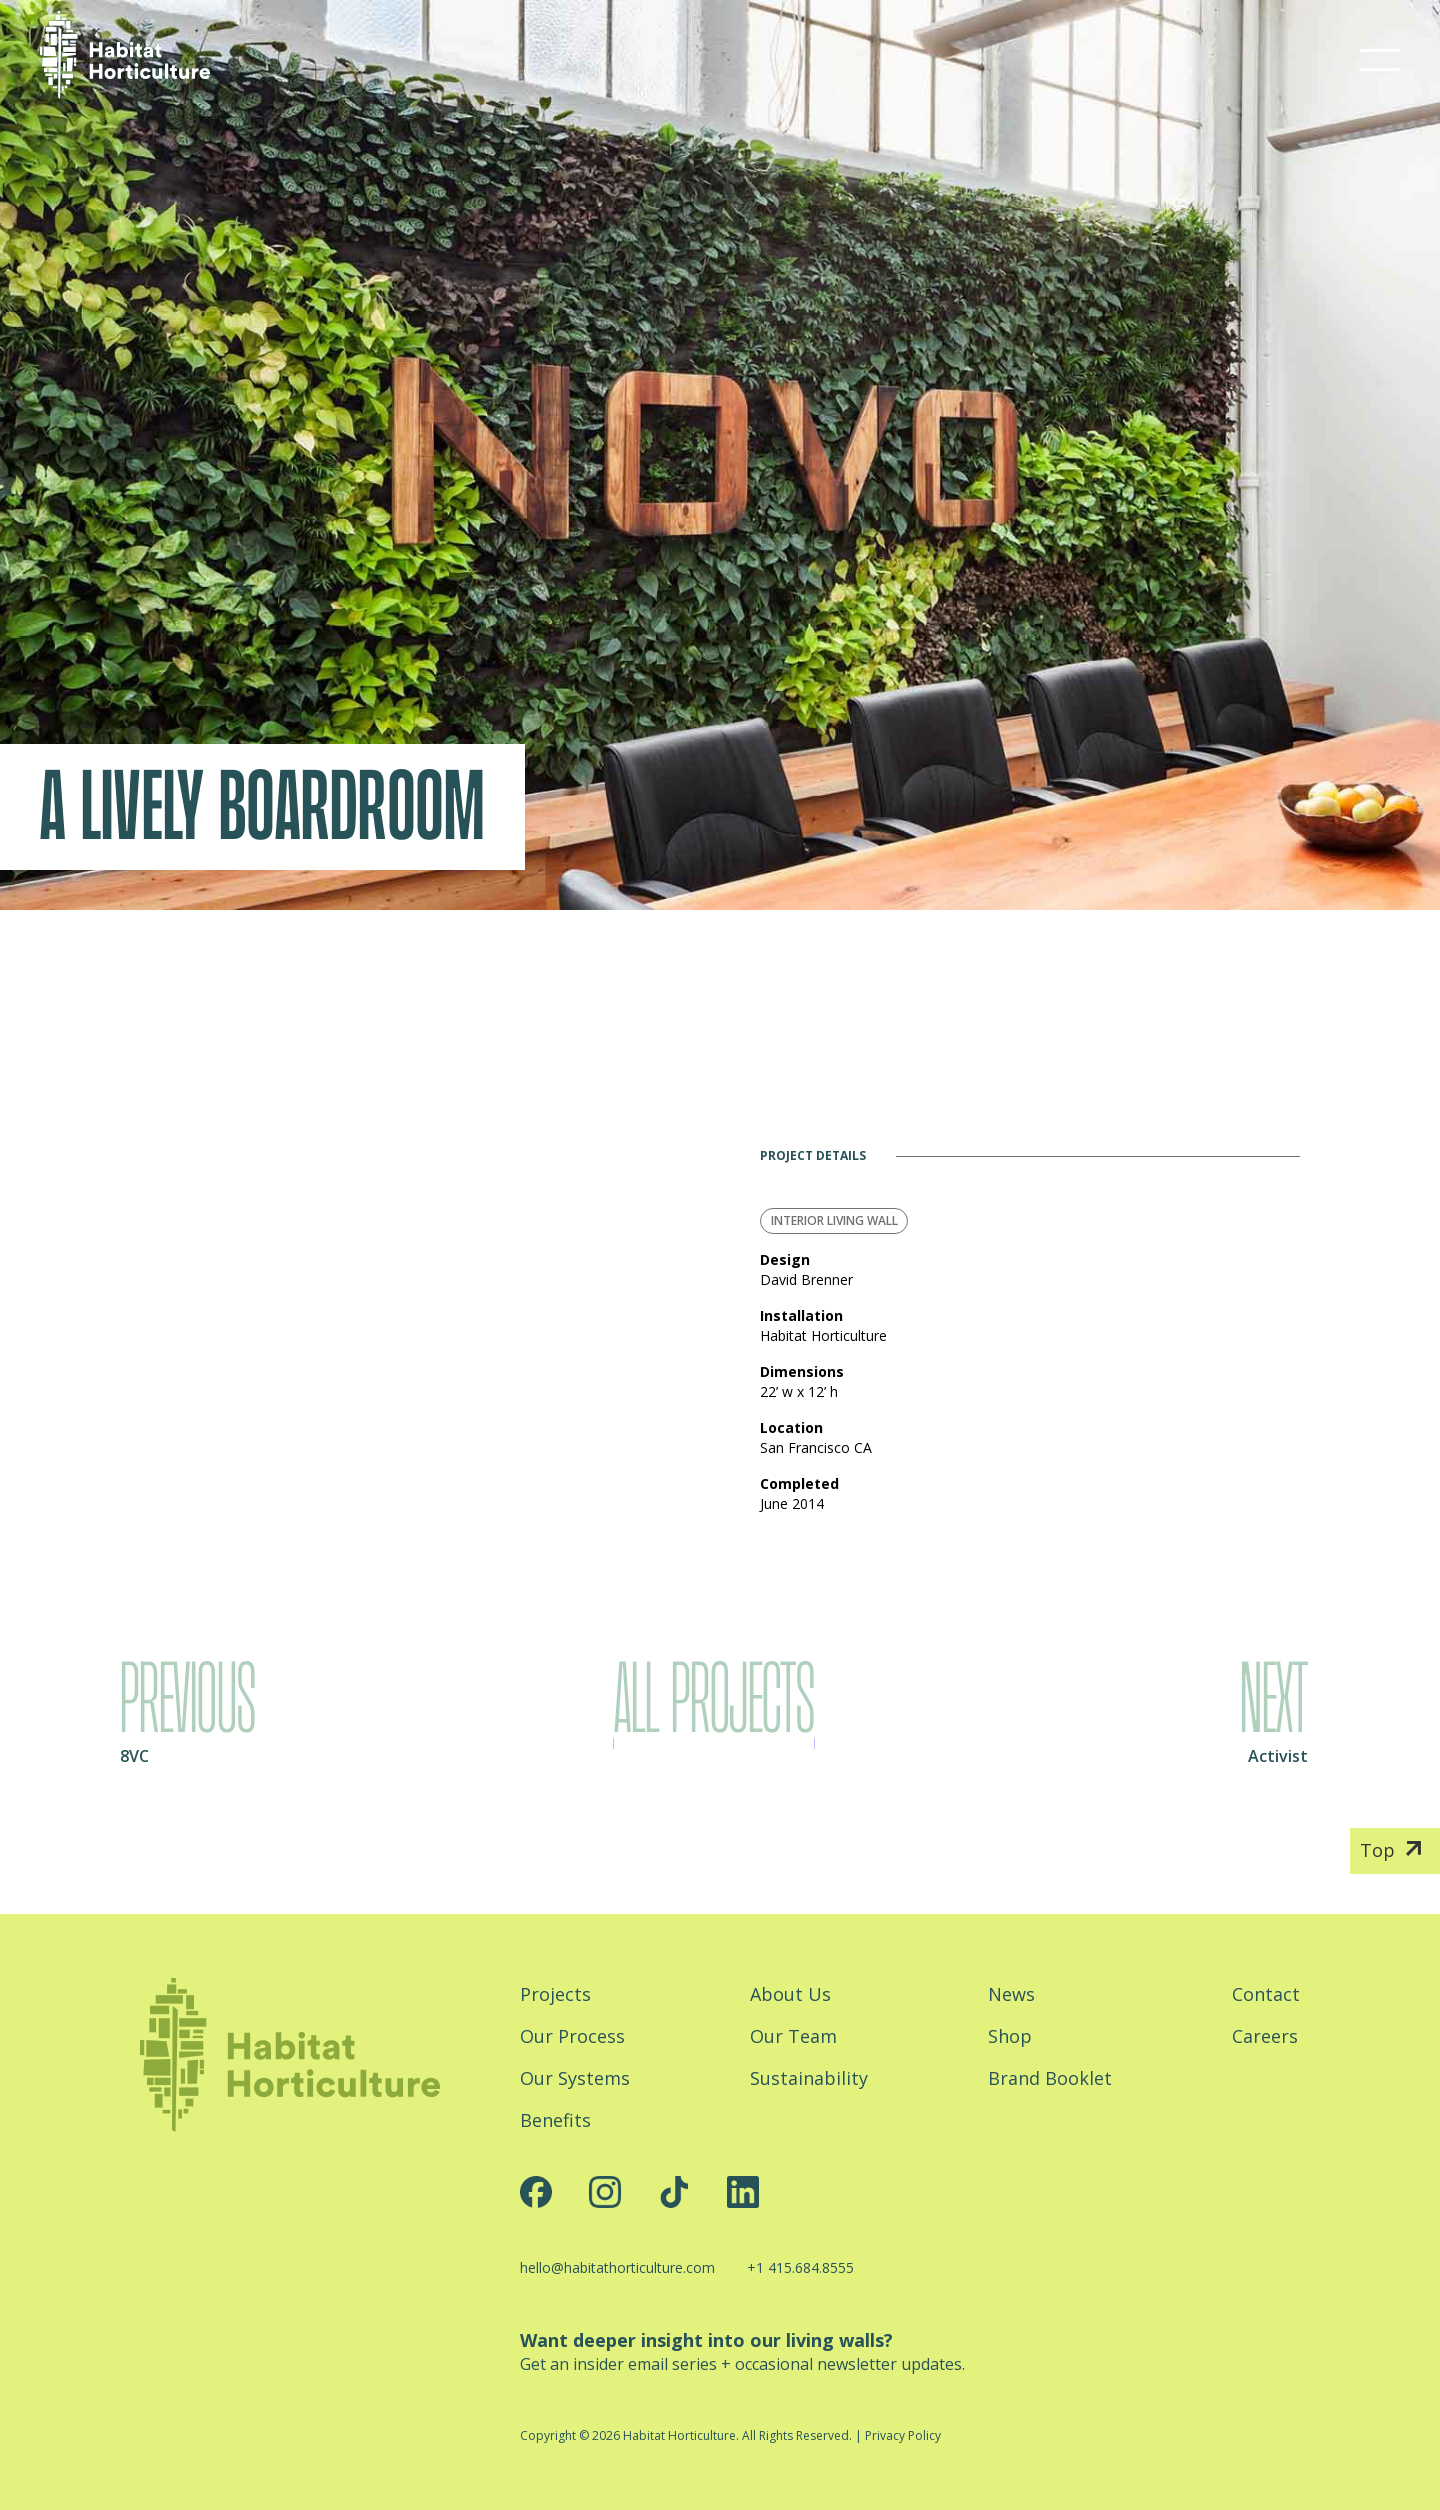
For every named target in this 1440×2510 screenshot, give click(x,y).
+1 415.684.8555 (800, 2267)
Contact (1266, 1994)
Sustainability (809, 2078)
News (1011, 1994)
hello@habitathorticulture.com (617, 2267)
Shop (1010, 2036)
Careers (1265, 2036)
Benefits (555, 2120)
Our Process (572, 2036)
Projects (555, 1994)
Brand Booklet (1050, 2078)
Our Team (793, 2036)
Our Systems (575, 2078)
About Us (790, 1994)
